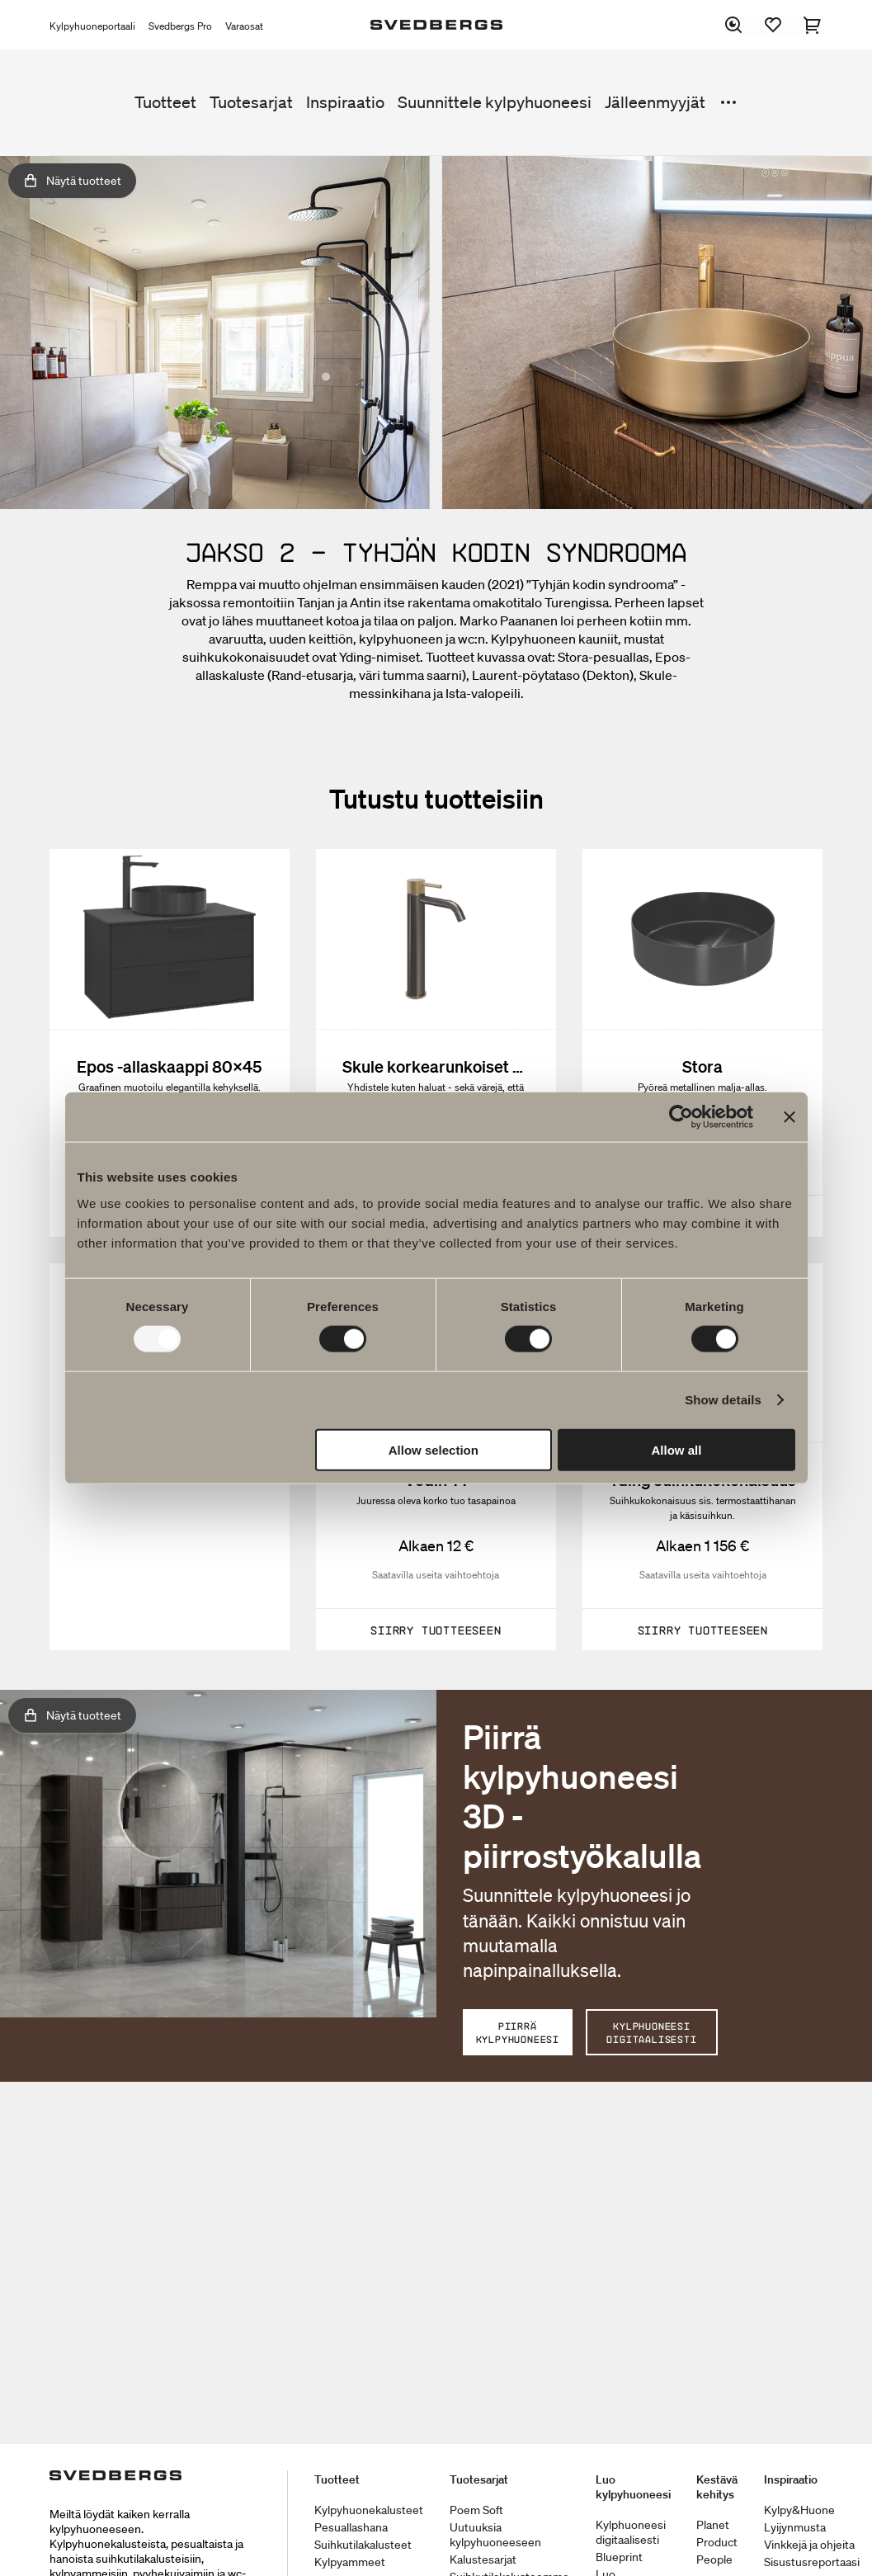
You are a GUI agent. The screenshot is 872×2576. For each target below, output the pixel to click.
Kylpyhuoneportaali (92, 26)
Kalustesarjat (483, 2559)
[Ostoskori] (813, 25)
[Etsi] (734, 25)
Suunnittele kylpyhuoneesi (495, 102)
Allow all (677, 1449)
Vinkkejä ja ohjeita (809, 2544)
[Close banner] (789, 1117)
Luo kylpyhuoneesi (633, 2487)
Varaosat (244, 26)
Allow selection (433, 1449)
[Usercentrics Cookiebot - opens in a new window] (681, 1117)
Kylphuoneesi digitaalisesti (631, 2532)
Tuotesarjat (251, 102)
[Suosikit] (774, 25)
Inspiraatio (345, 102)
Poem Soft (476, 2510)
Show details (723, 1400)
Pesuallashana (351, 2527)
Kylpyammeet (349, 2562)
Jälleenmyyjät (655, 102)
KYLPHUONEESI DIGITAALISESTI (651, 2032)
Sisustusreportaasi (812, 2562)
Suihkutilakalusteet (363, 2544)
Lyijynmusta (795, 2527)
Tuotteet (165, 102)
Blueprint (619, 2557)
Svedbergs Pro (180, 26)
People (714, 2559)
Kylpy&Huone (799, 2510)
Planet (712, 2524)
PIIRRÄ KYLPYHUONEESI (517, 2032)
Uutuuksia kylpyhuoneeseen (495, 2535)
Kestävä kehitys (717, 2487)
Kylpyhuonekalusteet (368, 2510)
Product (717, 2542)
